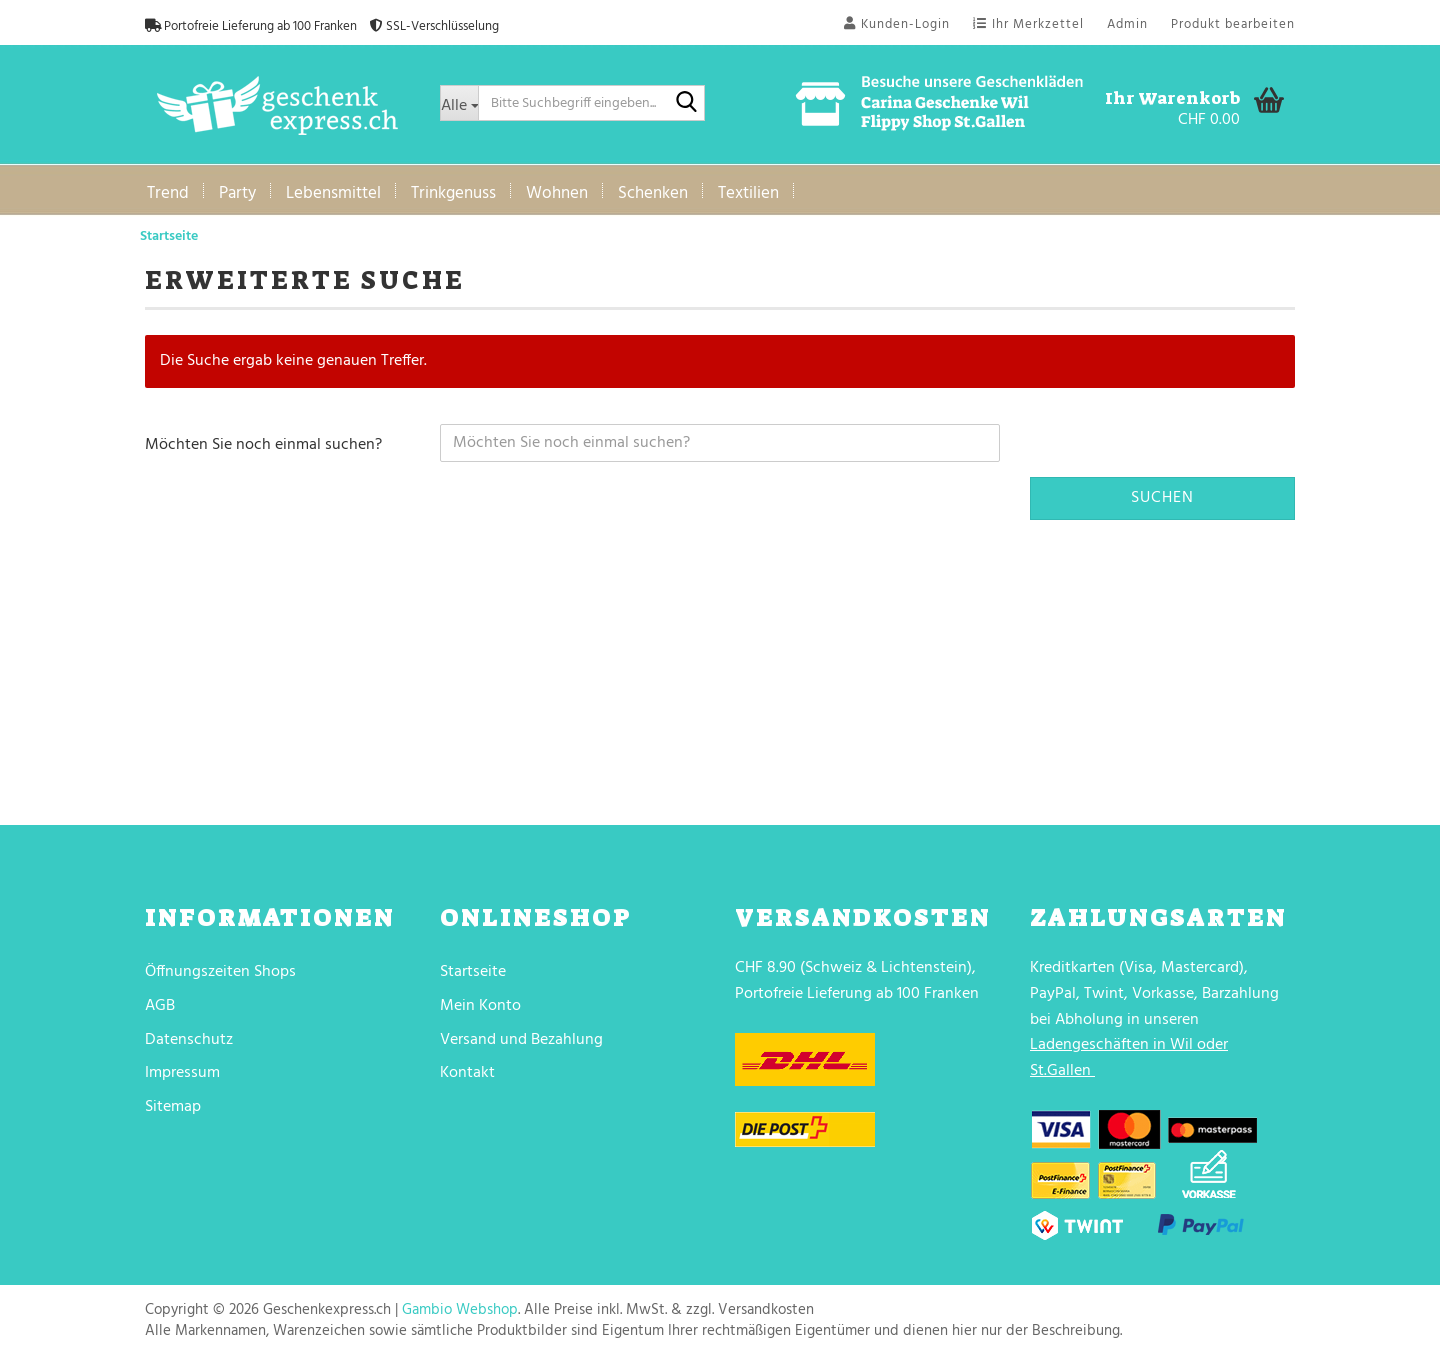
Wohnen (557, 193)
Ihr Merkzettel (1028, 24)
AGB (160, 1006)
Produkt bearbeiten (1233, 24)
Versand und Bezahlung (521, 1040)
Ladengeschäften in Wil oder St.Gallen (1129, 1058)
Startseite (473, 972)
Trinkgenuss (453, 193)
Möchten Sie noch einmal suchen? (263, 444)
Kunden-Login (897, 24)
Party (237, 193)
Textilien (748, 193)
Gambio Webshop (460, 1310)
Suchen (1162, 498)
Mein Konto (480, 1006)
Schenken (653, 193)
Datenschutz (189, 1040)
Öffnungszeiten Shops (220, 972)
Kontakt (467, 1073)
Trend (168, 193)
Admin (1127, 24)
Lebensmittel (333, 193)
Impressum (182, 1073)
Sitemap (173, 1107)
